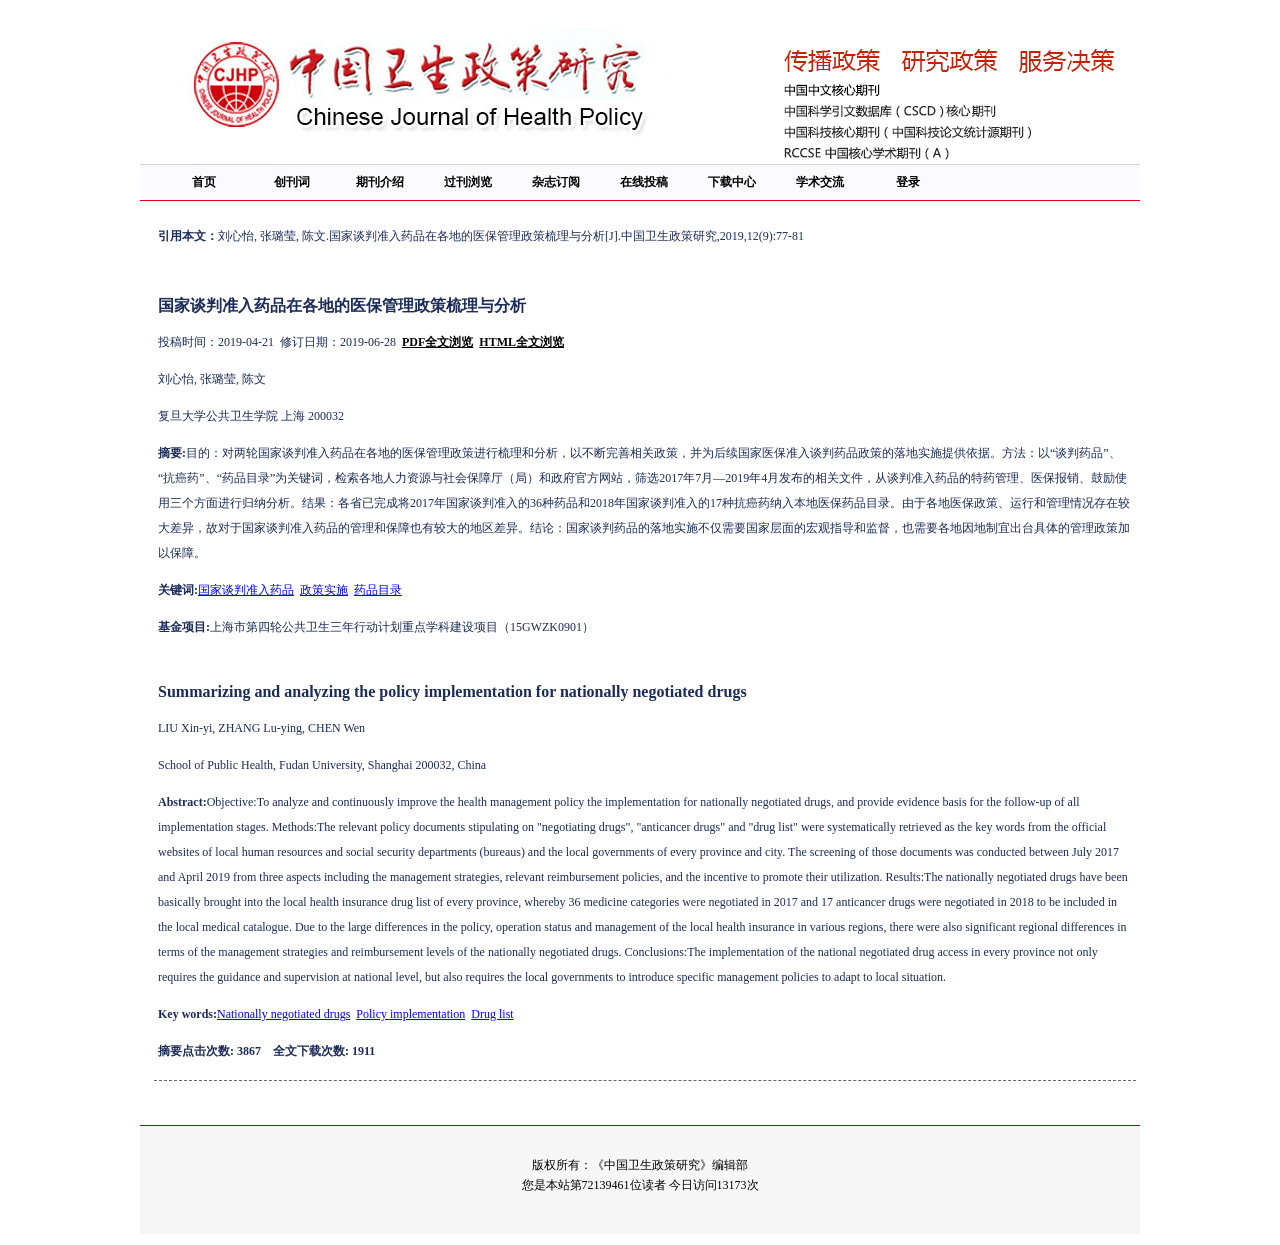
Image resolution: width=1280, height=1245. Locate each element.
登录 (908, 182)
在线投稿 (644, 182)
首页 (204, 182)
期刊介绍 (380, 182)
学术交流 (820, 182)
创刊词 (292, 182)
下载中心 (732, 182)
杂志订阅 (556, 182)
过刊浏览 (468, 182)
